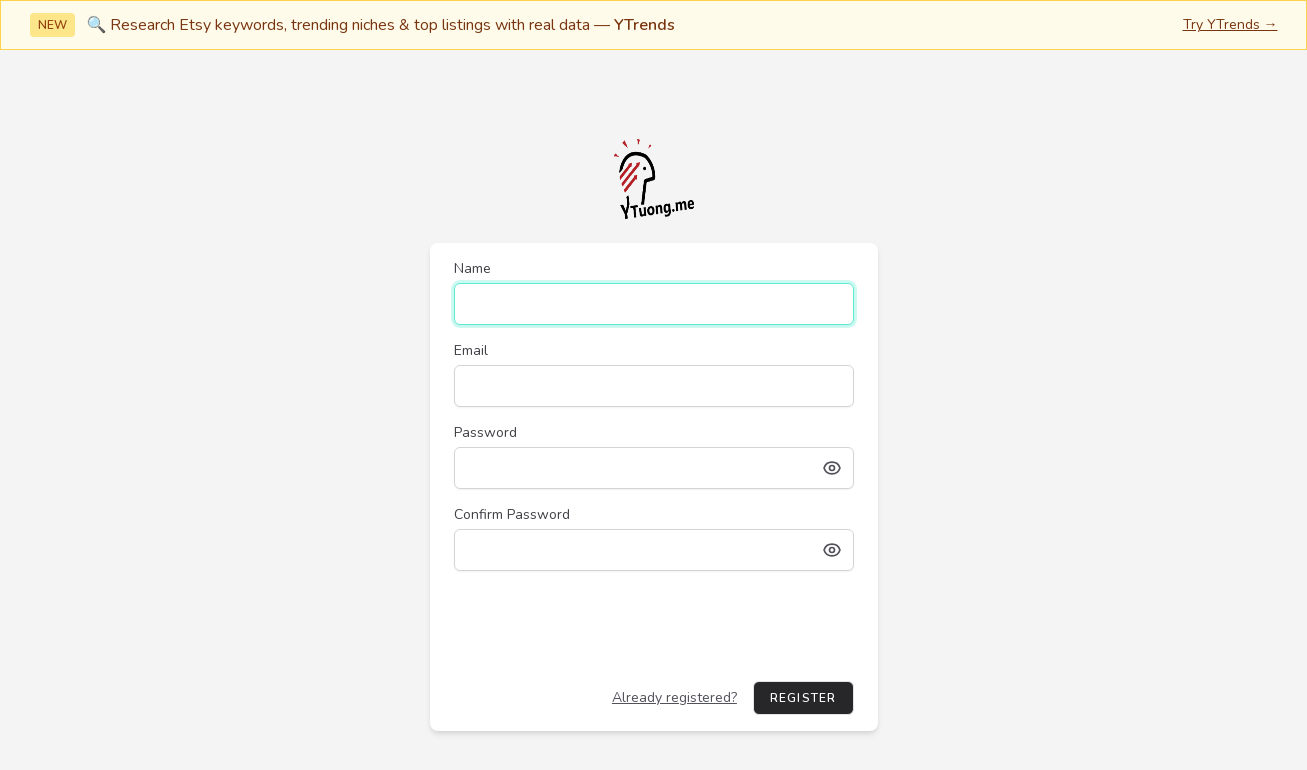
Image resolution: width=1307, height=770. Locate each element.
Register (803, 698)
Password (485, 432)
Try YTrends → (1230, 24)
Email (471, 350)
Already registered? (674, 697)
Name (472, 268)
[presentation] (606, 626)
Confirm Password (512, 514)
